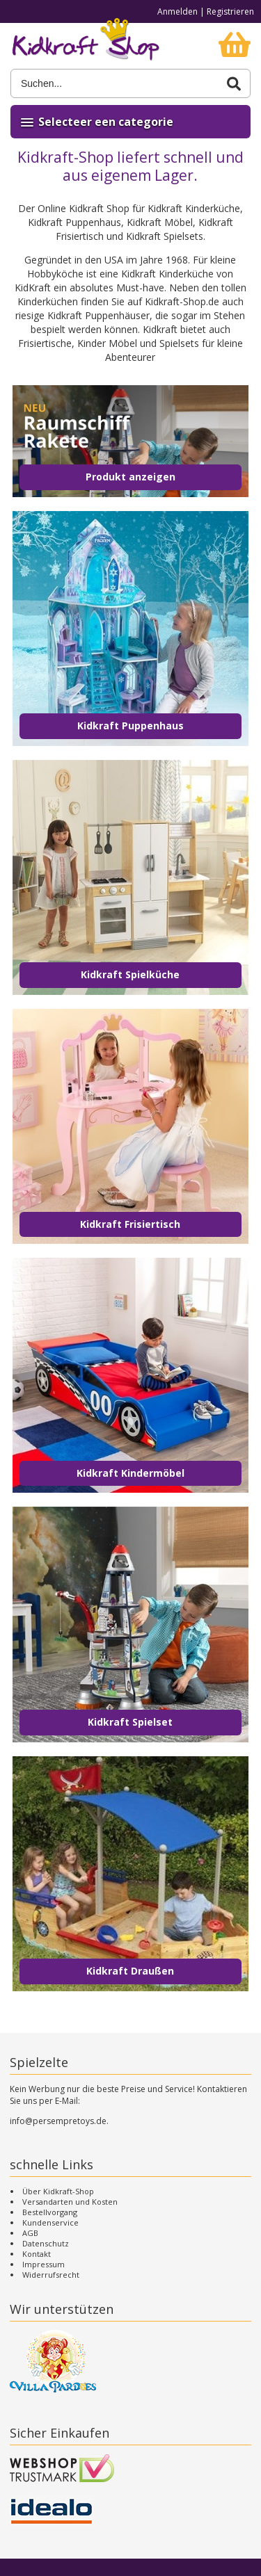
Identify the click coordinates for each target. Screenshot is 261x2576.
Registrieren (230, 11)
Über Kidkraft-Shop (58, 2191)
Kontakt (36, 2254)
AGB (30, 2233)
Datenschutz (45, 2243)
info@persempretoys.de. (59, 2121)
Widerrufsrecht (50, 2274)
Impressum (43, 2264)
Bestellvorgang (49, 2212)
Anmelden (177, 11)
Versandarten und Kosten (70, 2201)
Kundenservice (50, 2222)
